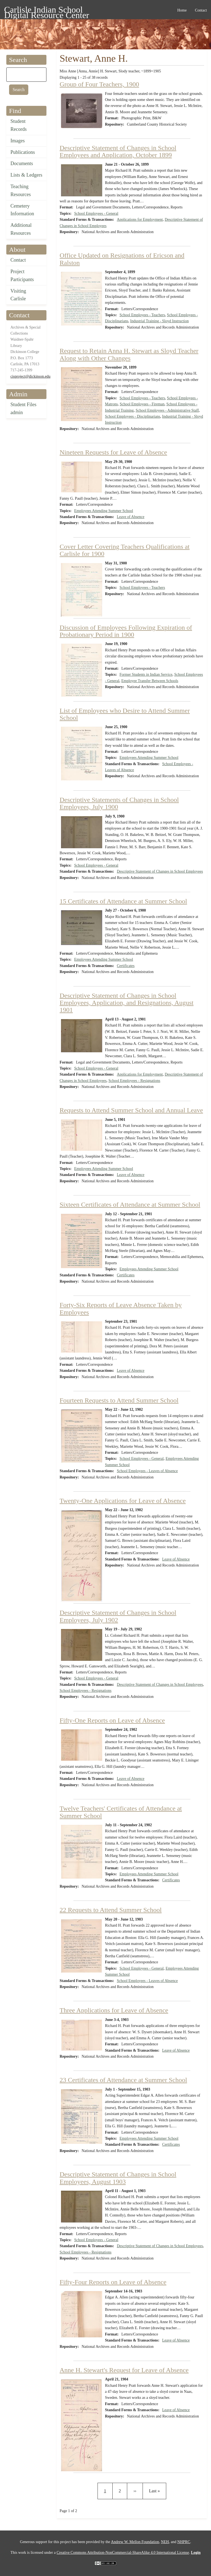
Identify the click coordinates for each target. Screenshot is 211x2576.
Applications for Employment (140, 219)
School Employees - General (96, 213)
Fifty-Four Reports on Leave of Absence (113, 2282)
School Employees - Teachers (142, 315)
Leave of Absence (130, 517)
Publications (22, 152)
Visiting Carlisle (18, 295)
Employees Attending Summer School (103, 511)
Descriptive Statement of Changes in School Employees (160, 871)
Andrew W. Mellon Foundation (135, 2542)
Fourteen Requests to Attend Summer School (119, 1400)
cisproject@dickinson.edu (30, 376)
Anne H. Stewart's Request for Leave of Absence (124, 2370)
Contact (18, 260)
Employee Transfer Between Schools (149, 681)
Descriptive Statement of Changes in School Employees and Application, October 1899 (118, 151)
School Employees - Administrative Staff (167, 410)
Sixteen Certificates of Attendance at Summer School (130, 1204)
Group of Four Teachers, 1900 (99, 84)
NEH (165, 2542)
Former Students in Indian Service (146, 674)
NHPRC (183, 2542)
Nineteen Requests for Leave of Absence (113, 452)
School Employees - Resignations (134, 1081)
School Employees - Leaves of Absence (147, 1471)
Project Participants (22, 275)
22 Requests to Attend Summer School (111, 1909)
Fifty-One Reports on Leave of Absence (112, 1720)
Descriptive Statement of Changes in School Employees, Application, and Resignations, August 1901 (126, 1003)
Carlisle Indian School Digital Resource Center (46, 10)
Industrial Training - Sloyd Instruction (159, 321)
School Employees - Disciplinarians (132, 416)
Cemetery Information (22, 210)
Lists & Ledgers (26, 175)
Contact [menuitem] (201, 10)
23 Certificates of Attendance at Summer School (123, 2079)
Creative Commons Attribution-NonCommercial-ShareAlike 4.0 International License (123, 2552)
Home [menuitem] (182, 10)
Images (17, 140)
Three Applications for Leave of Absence (114, 2010)
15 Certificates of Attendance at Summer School (123, 901)
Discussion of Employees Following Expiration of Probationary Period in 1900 (126, 631)
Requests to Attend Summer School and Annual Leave (131, 1110)
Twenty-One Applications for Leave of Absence (123, 1500)
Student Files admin (23, 408)
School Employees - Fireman (142, 404)
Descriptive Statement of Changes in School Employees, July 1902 (118, 1616)
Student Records (18, 125)
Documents (21, 163)
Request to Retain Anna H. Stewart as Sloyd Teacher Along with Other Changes (129, 354)
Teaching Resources (20, 190)
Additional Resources (21, 229)
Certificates (126, 966)
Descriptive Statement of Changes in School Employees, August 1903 (118, 2178)
